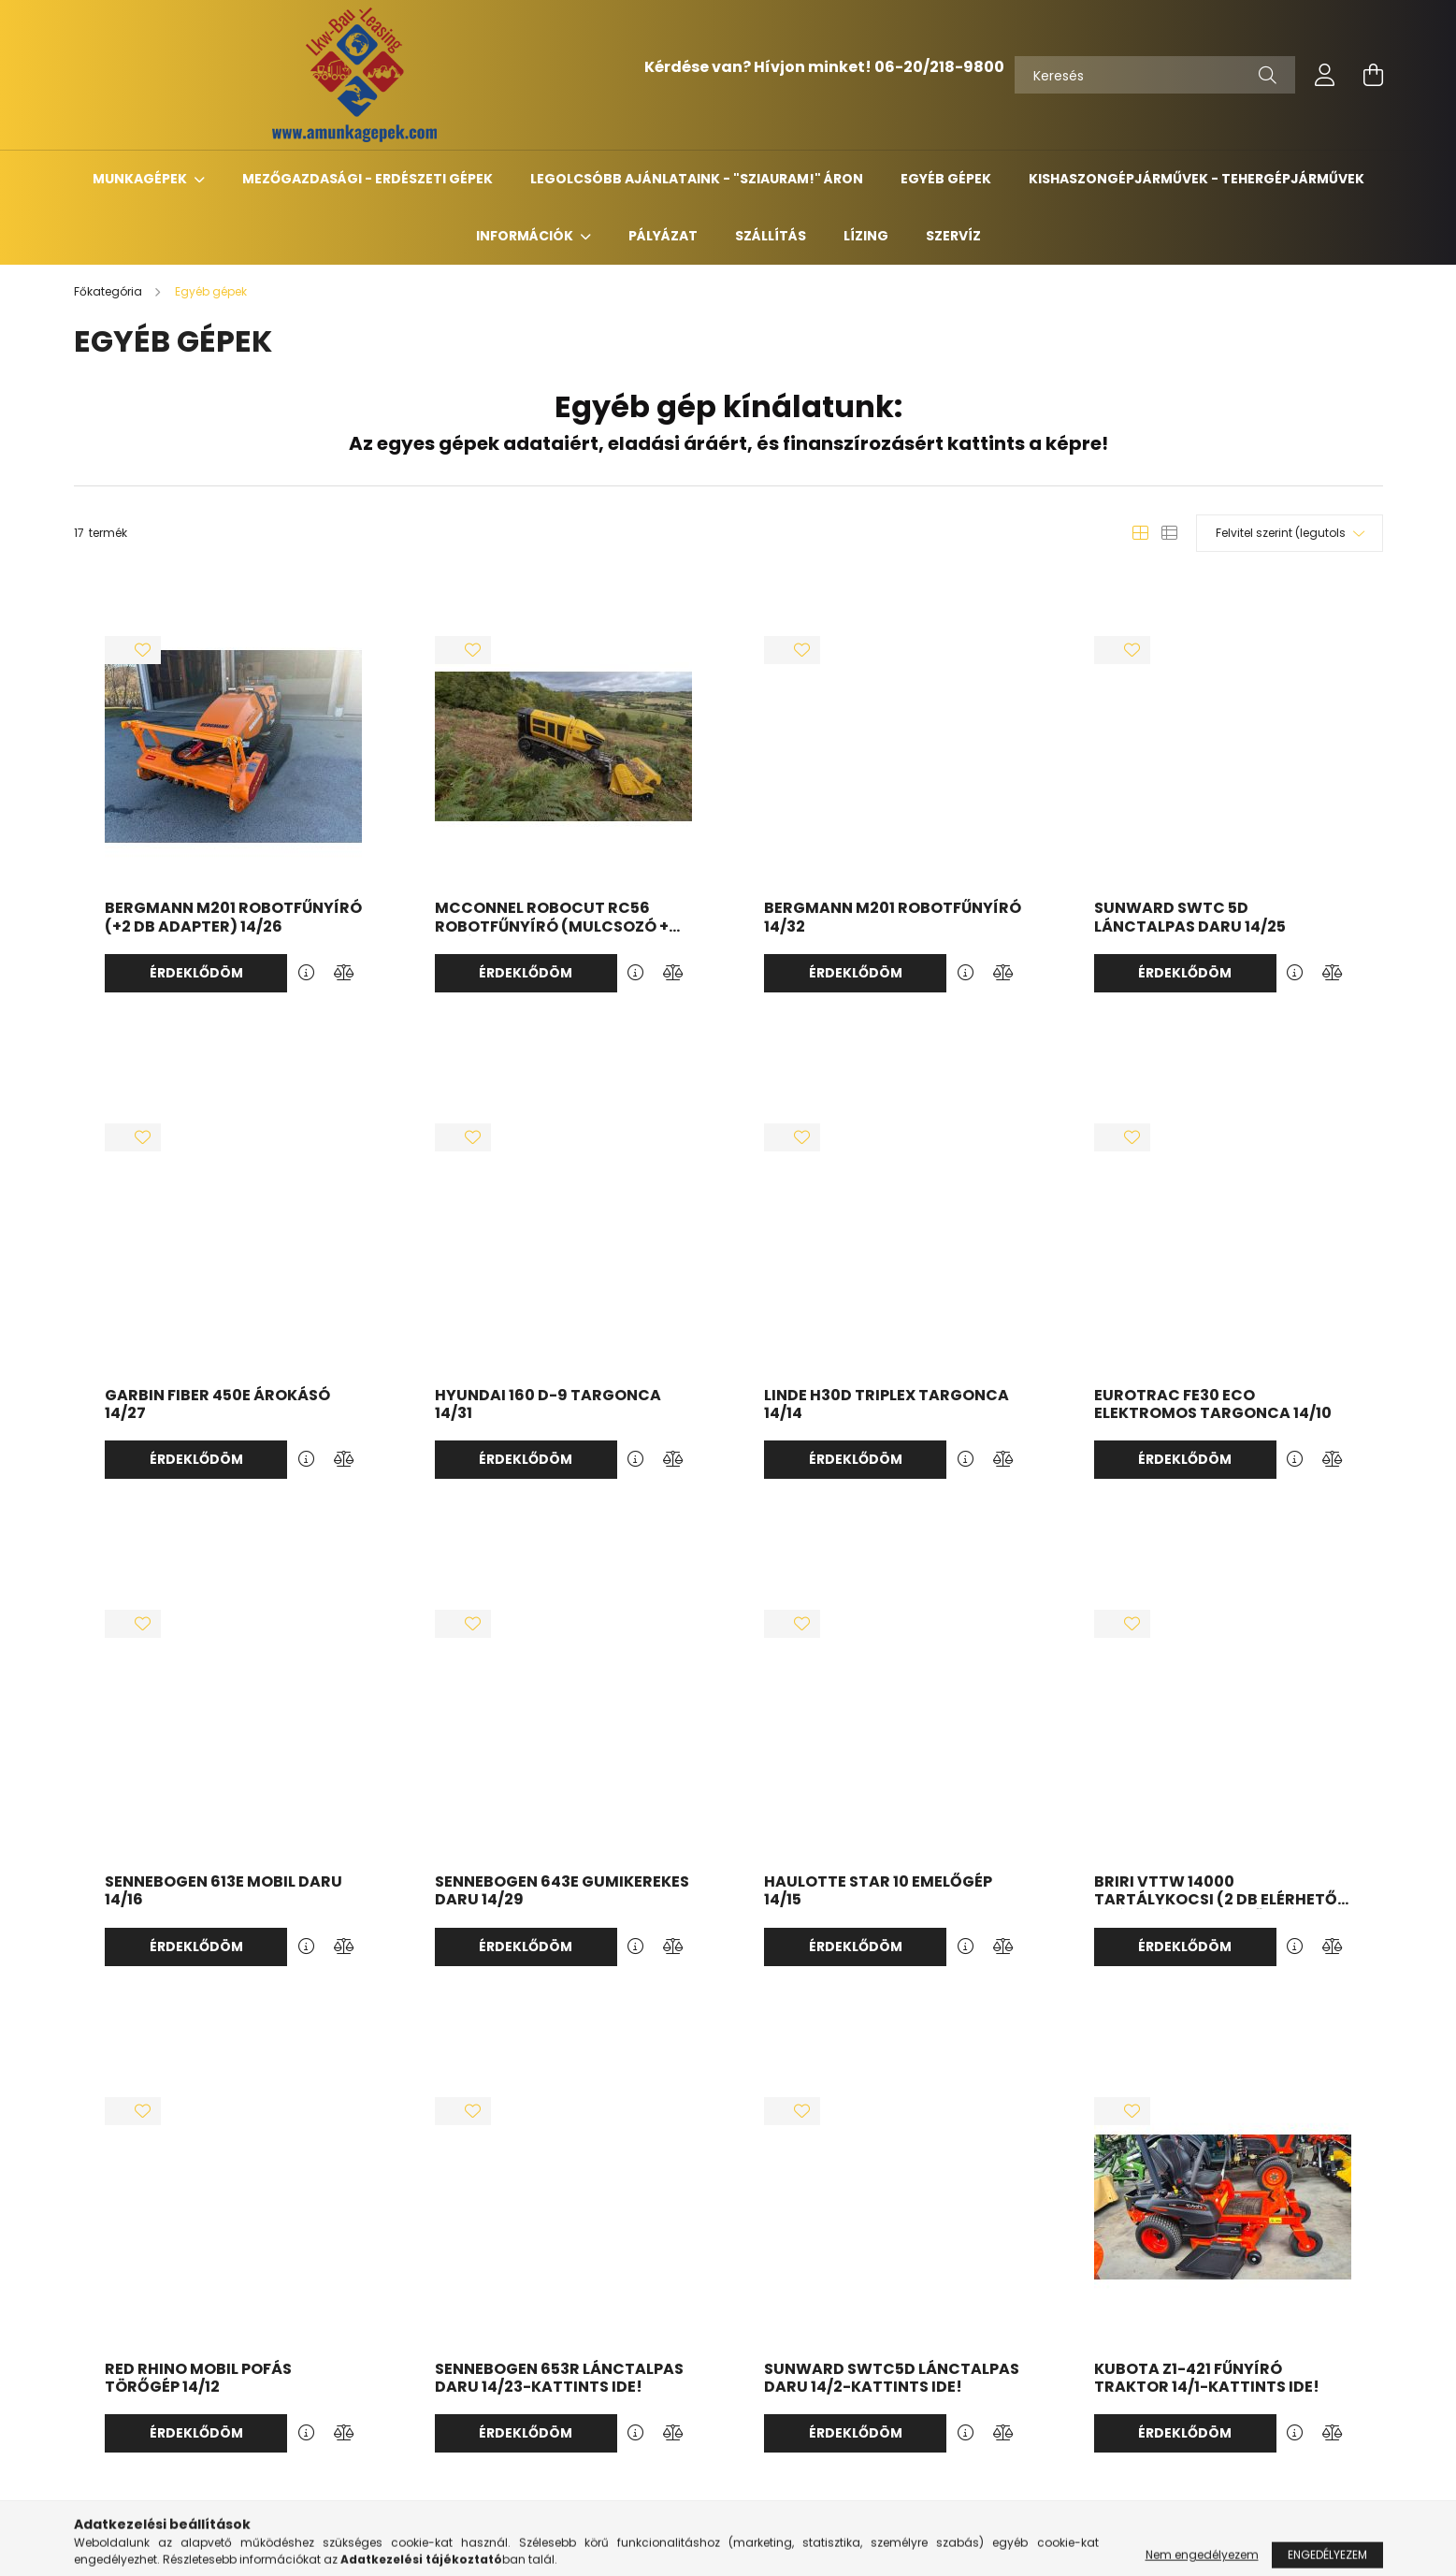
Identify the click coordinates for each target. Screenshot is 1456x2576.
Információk (526, 235)
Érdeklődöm (196, 972)
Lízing (865, 235)
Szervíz (953, 235)
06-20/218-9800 (939, 67)
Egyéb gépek (946, 178)
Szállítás (770, 235)
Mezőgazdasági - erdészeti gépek (367, 178)
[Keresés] (1155, 75)
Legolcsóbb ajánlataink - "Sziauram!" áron (696, 178)
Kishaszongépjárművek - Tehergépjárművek (1196, 178)
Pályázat (663, 235)
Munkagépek (141, 178)
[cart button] (1373, 75)
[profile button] (1325, 75)
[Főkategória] (109, 291)
